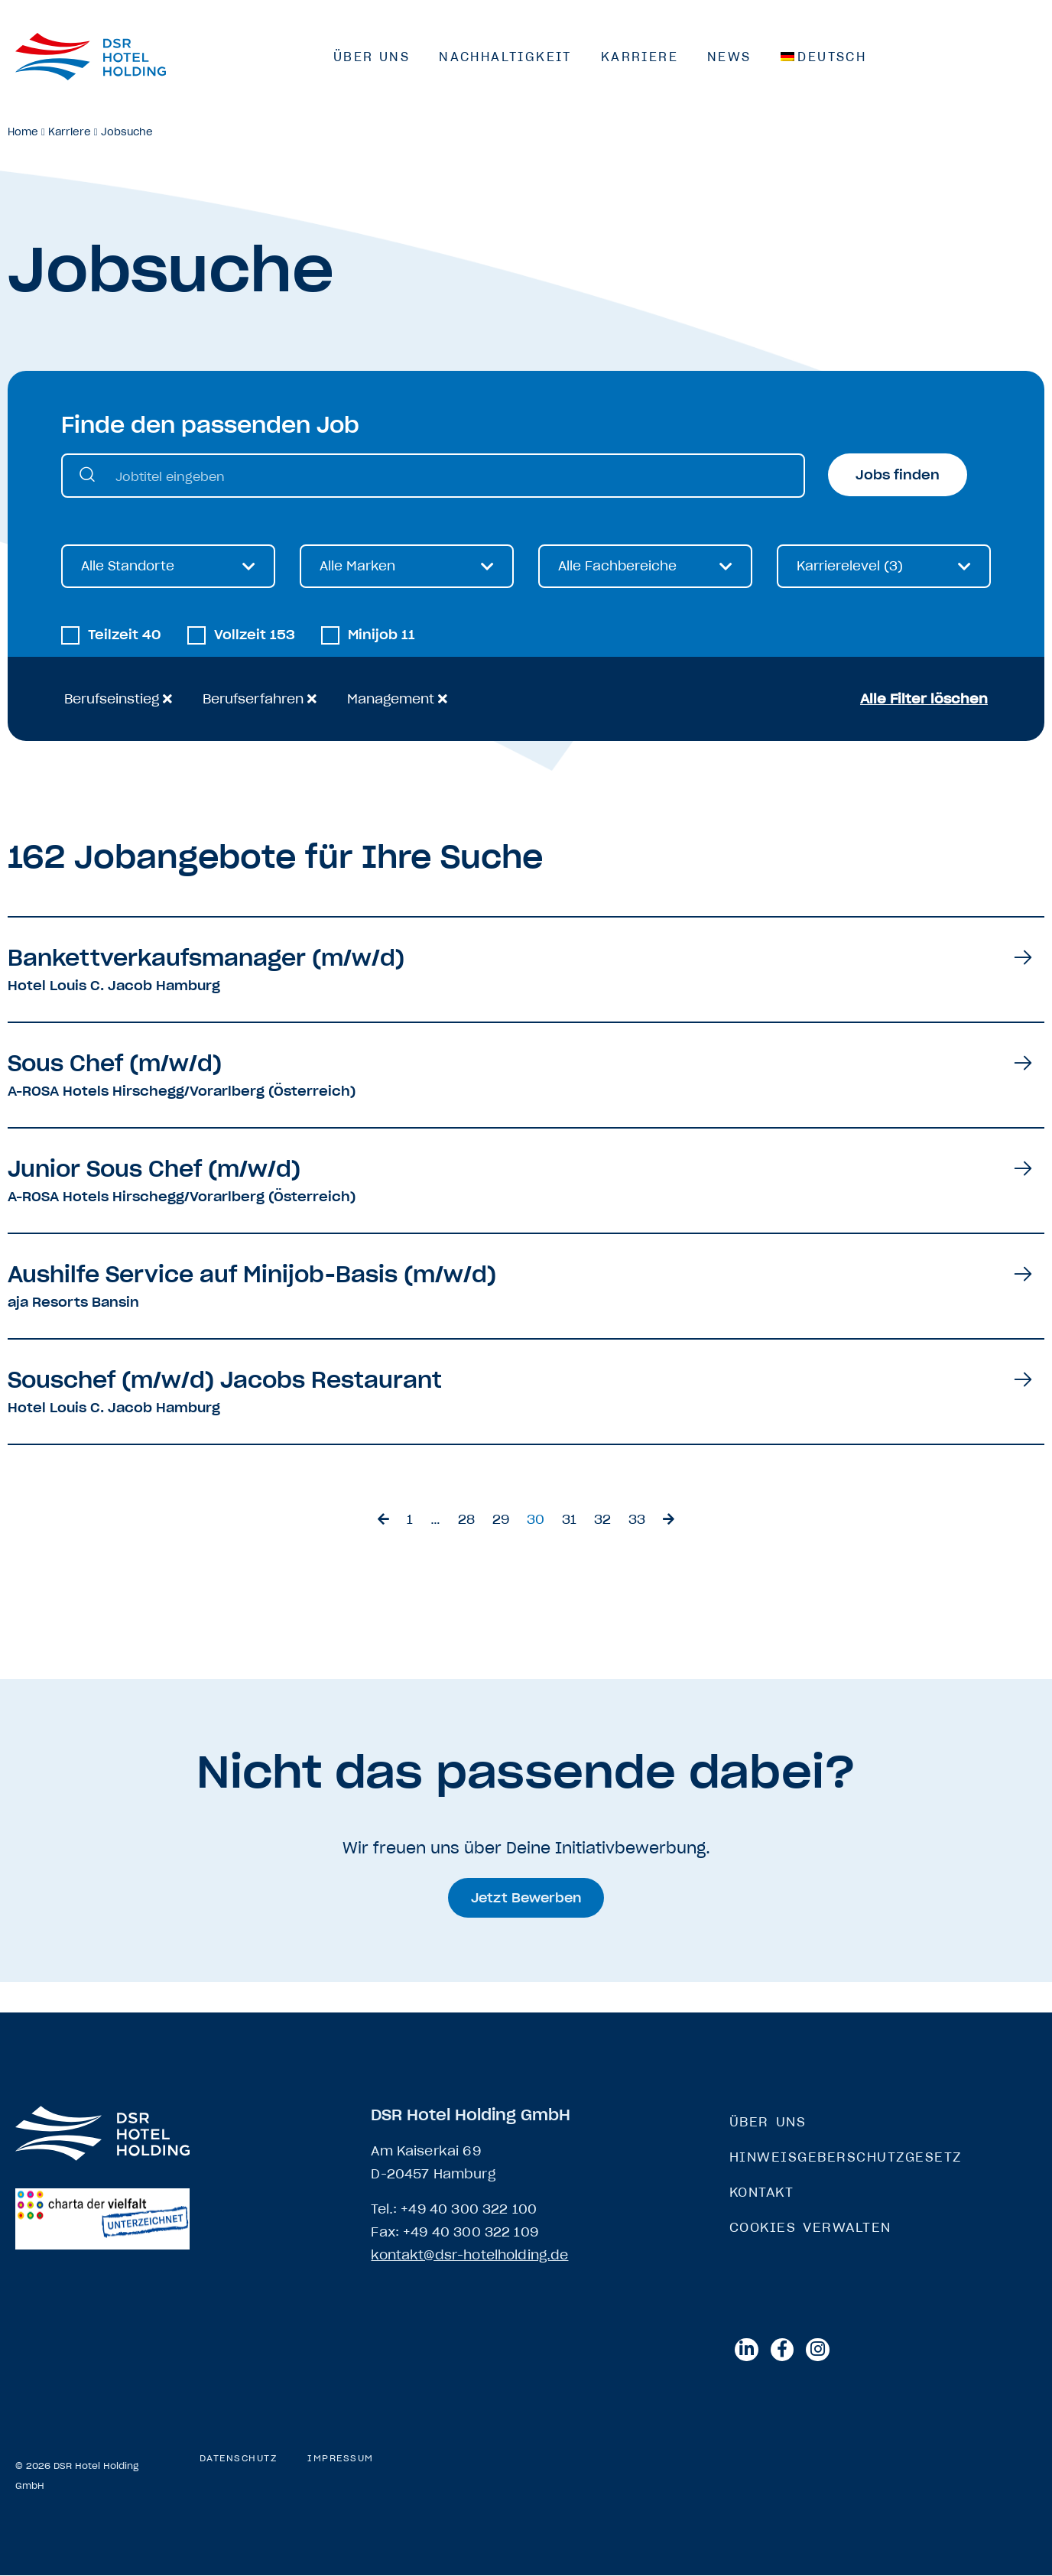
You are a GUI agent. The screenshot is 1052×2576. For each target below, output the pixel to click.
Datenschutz (239, 2459)
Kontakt (761, 2192)
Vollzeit (254, 635)
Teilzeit (124, 635)
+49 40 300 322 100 (469, 2209)
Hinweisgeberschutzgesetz (845, 2157)
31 (569, 1520)
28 (466, 1520)
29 (500, 1520)
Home (23, 131)
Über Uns (371, 56)
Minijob (381, 635)
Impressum (340, 2459)
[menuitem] (824, 56)
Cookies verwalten (810, 2227)
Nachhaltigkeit (505, 56)
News (729, 56)
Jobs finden (898, 474)
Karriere (639, 56)
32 (602, 1520)
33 (636, 1520)
